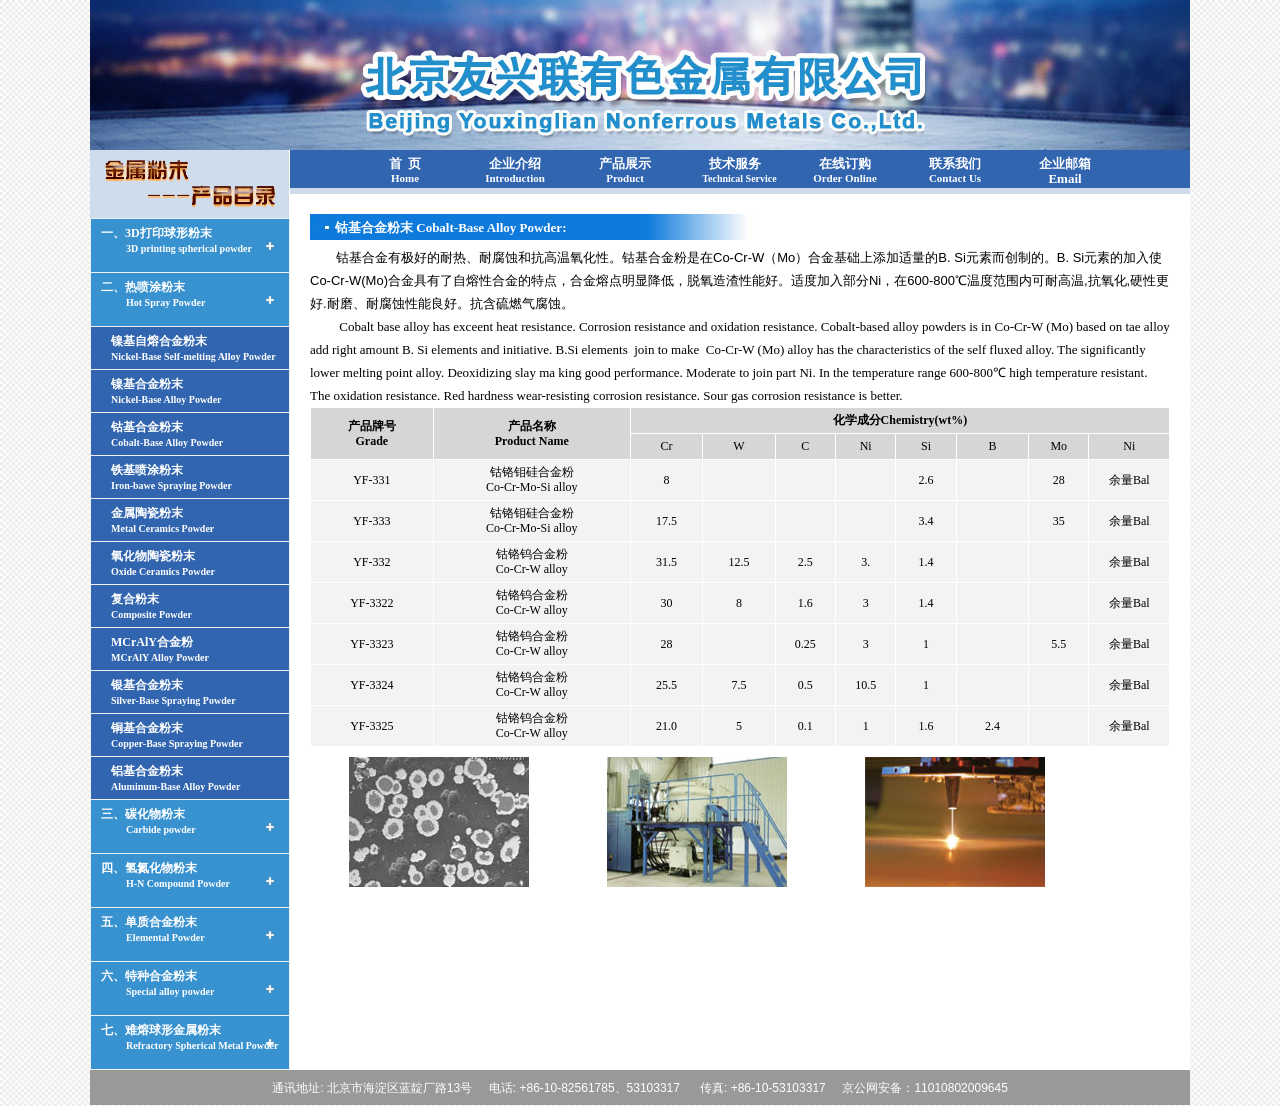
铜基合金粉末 (177, 735)
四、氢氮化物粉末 (165, 875)
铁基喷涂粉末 (171, 477)
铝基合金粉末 (175, 778)
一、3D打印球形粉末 (176, 240)
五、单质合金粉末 (153, 929)
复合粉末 (151, 606)
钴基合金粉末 (167, 434)
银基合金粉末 (173, 692)
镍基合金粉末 (166, 391)
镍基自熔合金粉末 (193, 348)
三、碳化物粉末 (148, 821)
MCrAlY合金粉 (160, 649)
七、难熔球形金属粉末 (189, 1037)
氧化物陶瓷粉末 (163, 563)
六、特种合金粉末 (157, 983)
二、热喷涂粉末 (153, 294)
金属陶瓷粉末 (162, 520)
